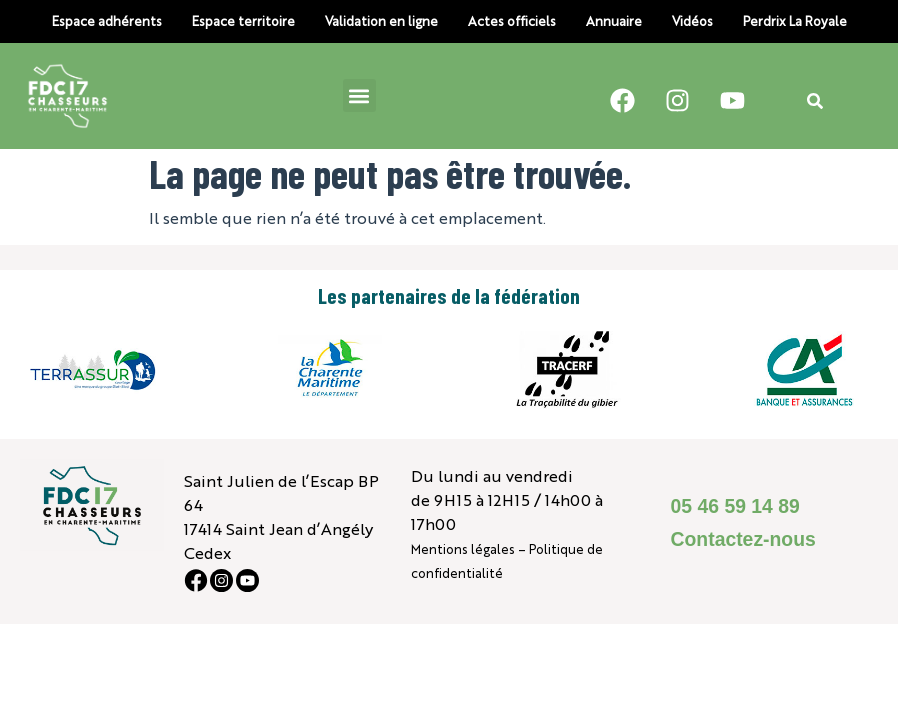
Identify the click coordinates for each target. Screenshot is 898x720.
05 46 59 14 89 (735, 506)
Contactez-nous (743, 539)
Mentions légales (463, 548)
